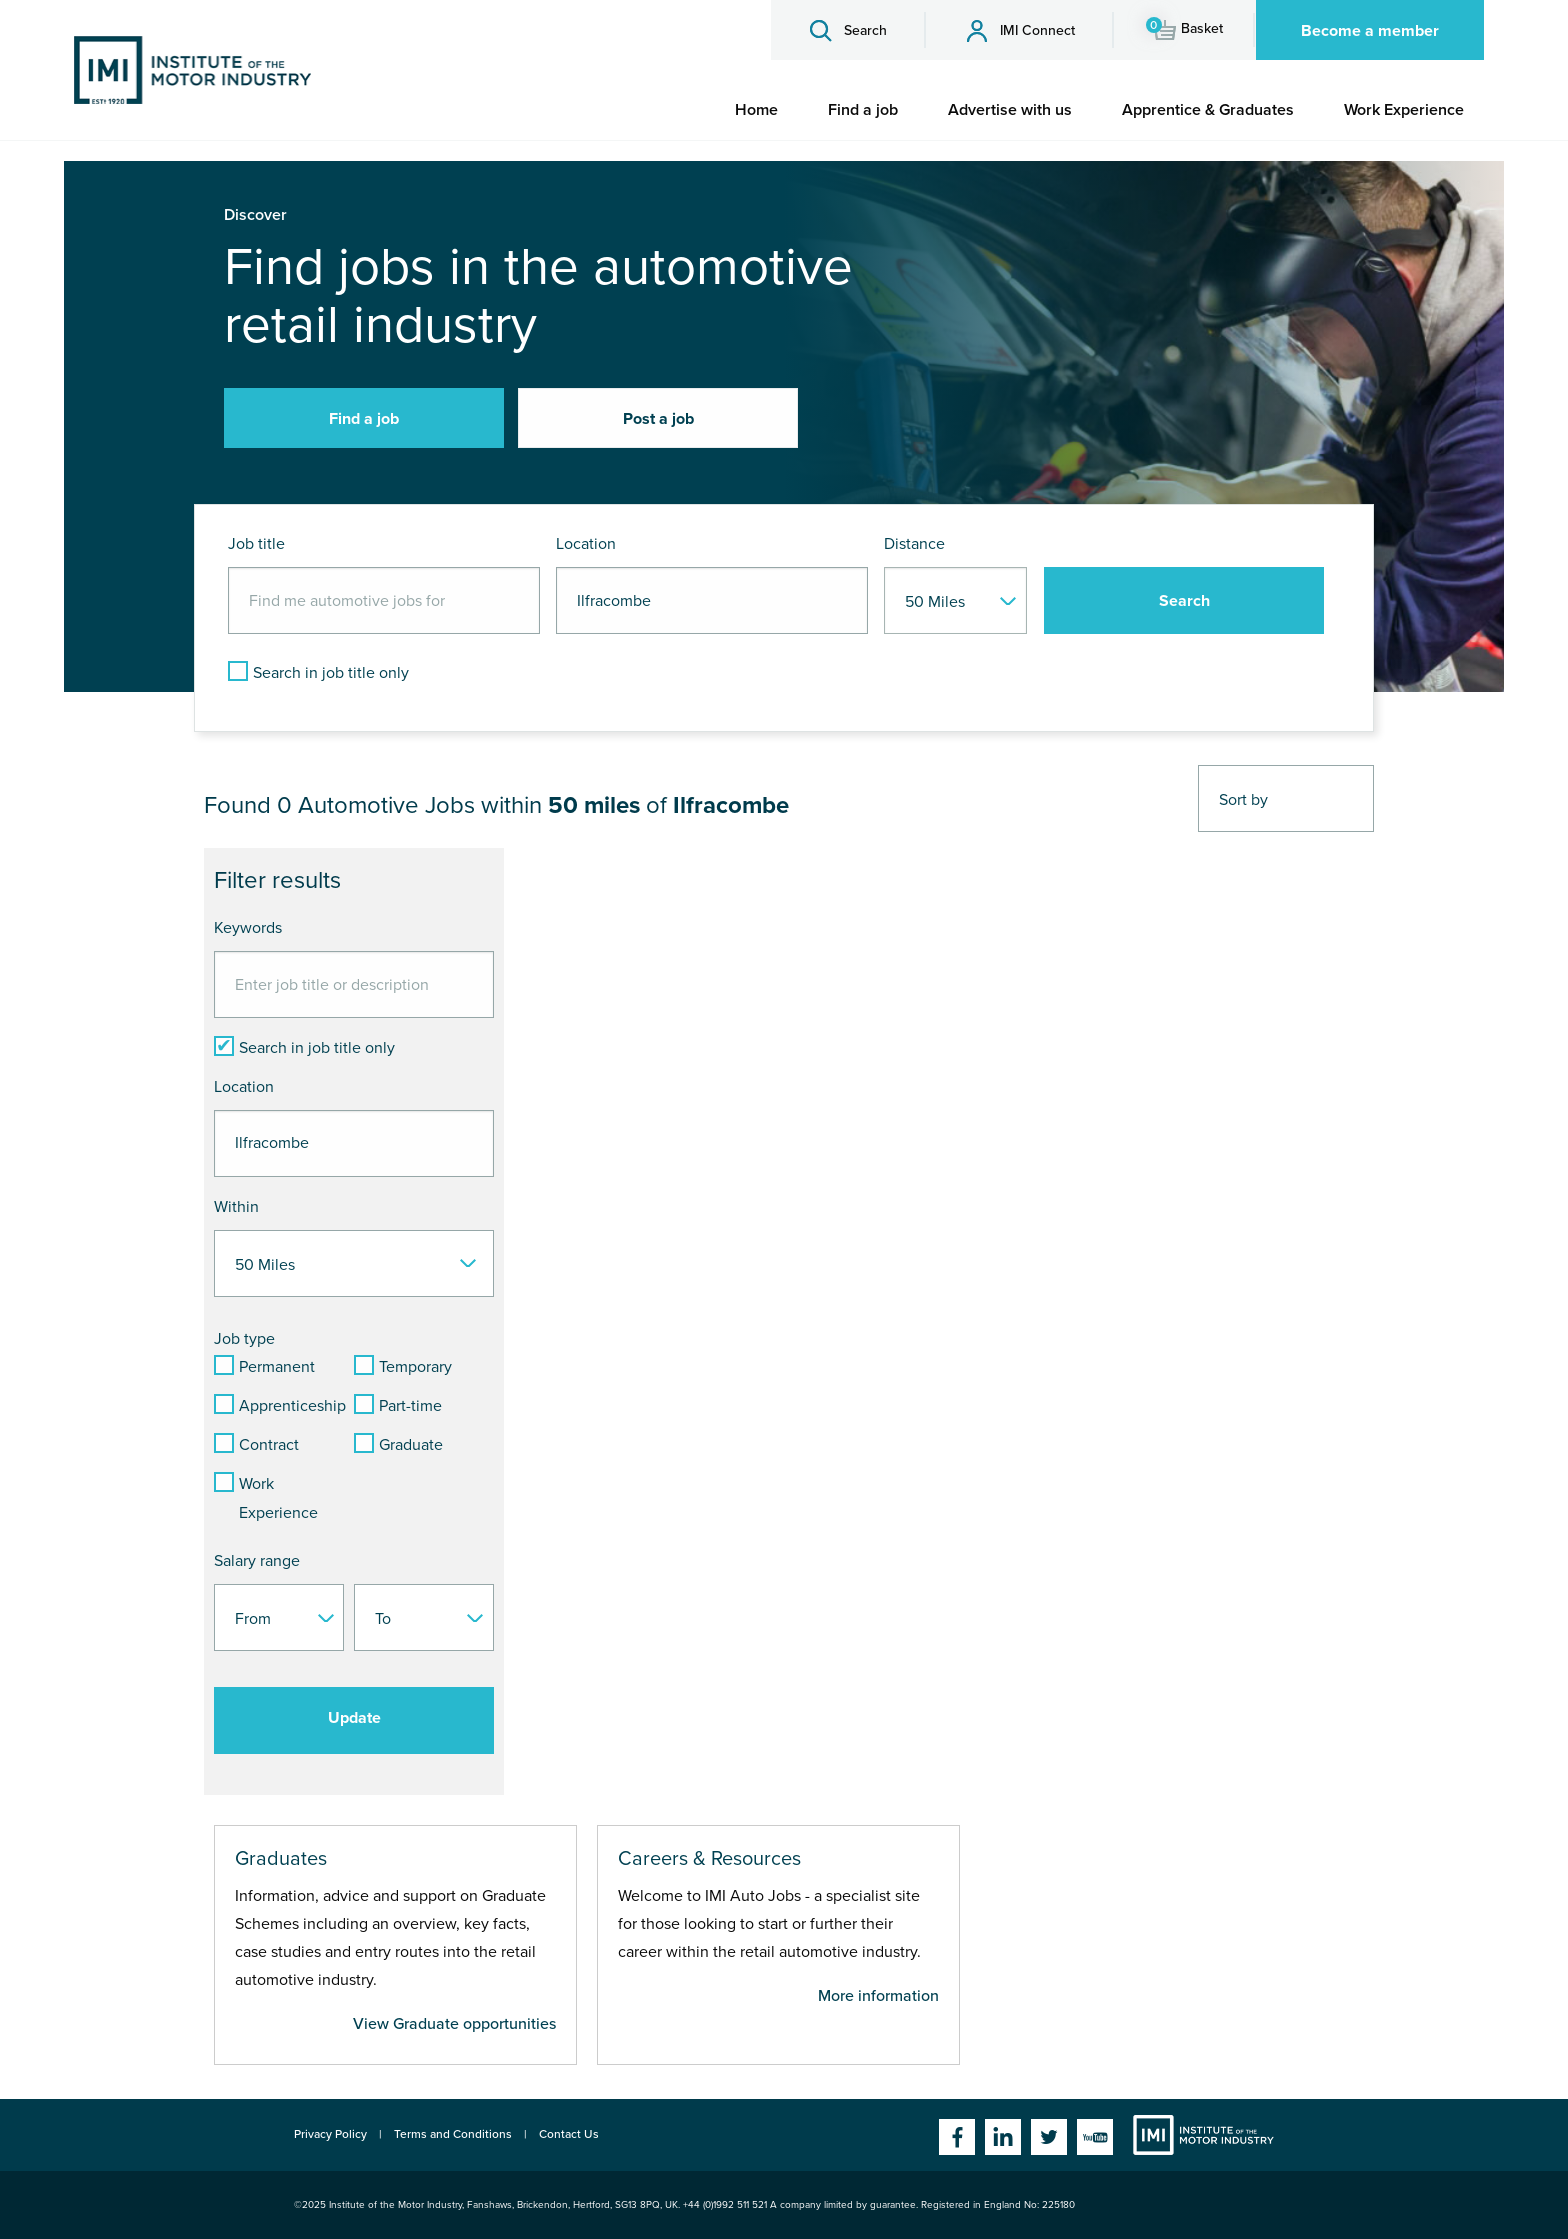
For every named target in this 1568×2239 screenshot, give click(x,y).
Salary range (257, 1561)
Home (756, 110)
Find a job (863, 110)
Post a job (658, 419)
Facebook (957, 2137)
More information (878, 1996)
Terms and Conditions (453, 2134)
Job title (256, 544)
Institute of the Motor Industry (1203, 2135)
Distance (914, 544)
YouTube (1095, 2137)
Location (586, 544)
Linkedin (1003, 2137)
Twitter (1049, 2137)
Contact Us (569, 2134)
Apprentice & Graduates (1208, 110)
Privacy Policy (330, 2134)
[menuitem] (756, 110)
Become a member (1370, 31)
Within (236, 1207)
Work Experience (1404, 110)
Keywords (248, 928)
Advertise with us (1010, 110)
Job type (244, 1339)
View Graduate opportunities (454, 2024)
